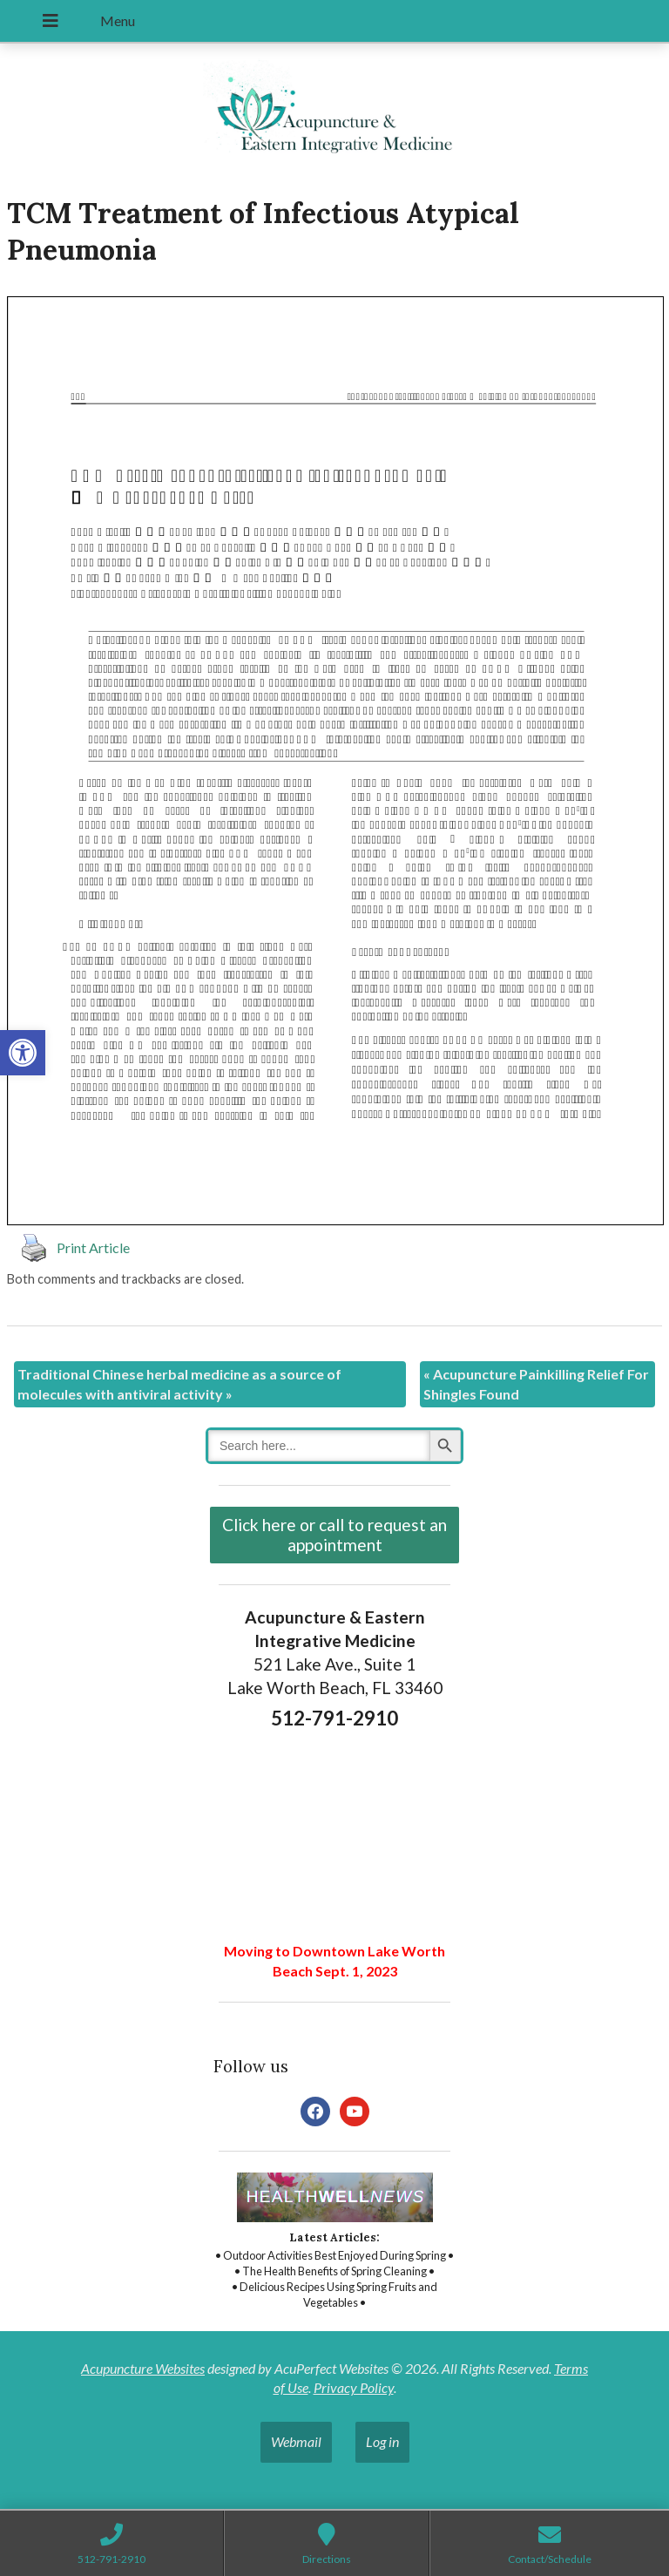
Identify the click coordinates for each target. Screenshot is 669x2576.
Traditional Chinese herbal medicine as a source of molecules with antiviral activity (179, 1383)
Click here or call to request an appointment (334, 1535)
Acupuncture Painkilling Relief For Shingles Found (536, 1383)
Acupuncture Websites (143, 2368)
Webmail (296, 2441)
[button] (22, 1052)
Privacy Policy (354, 2387)
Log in (382, 2441)
